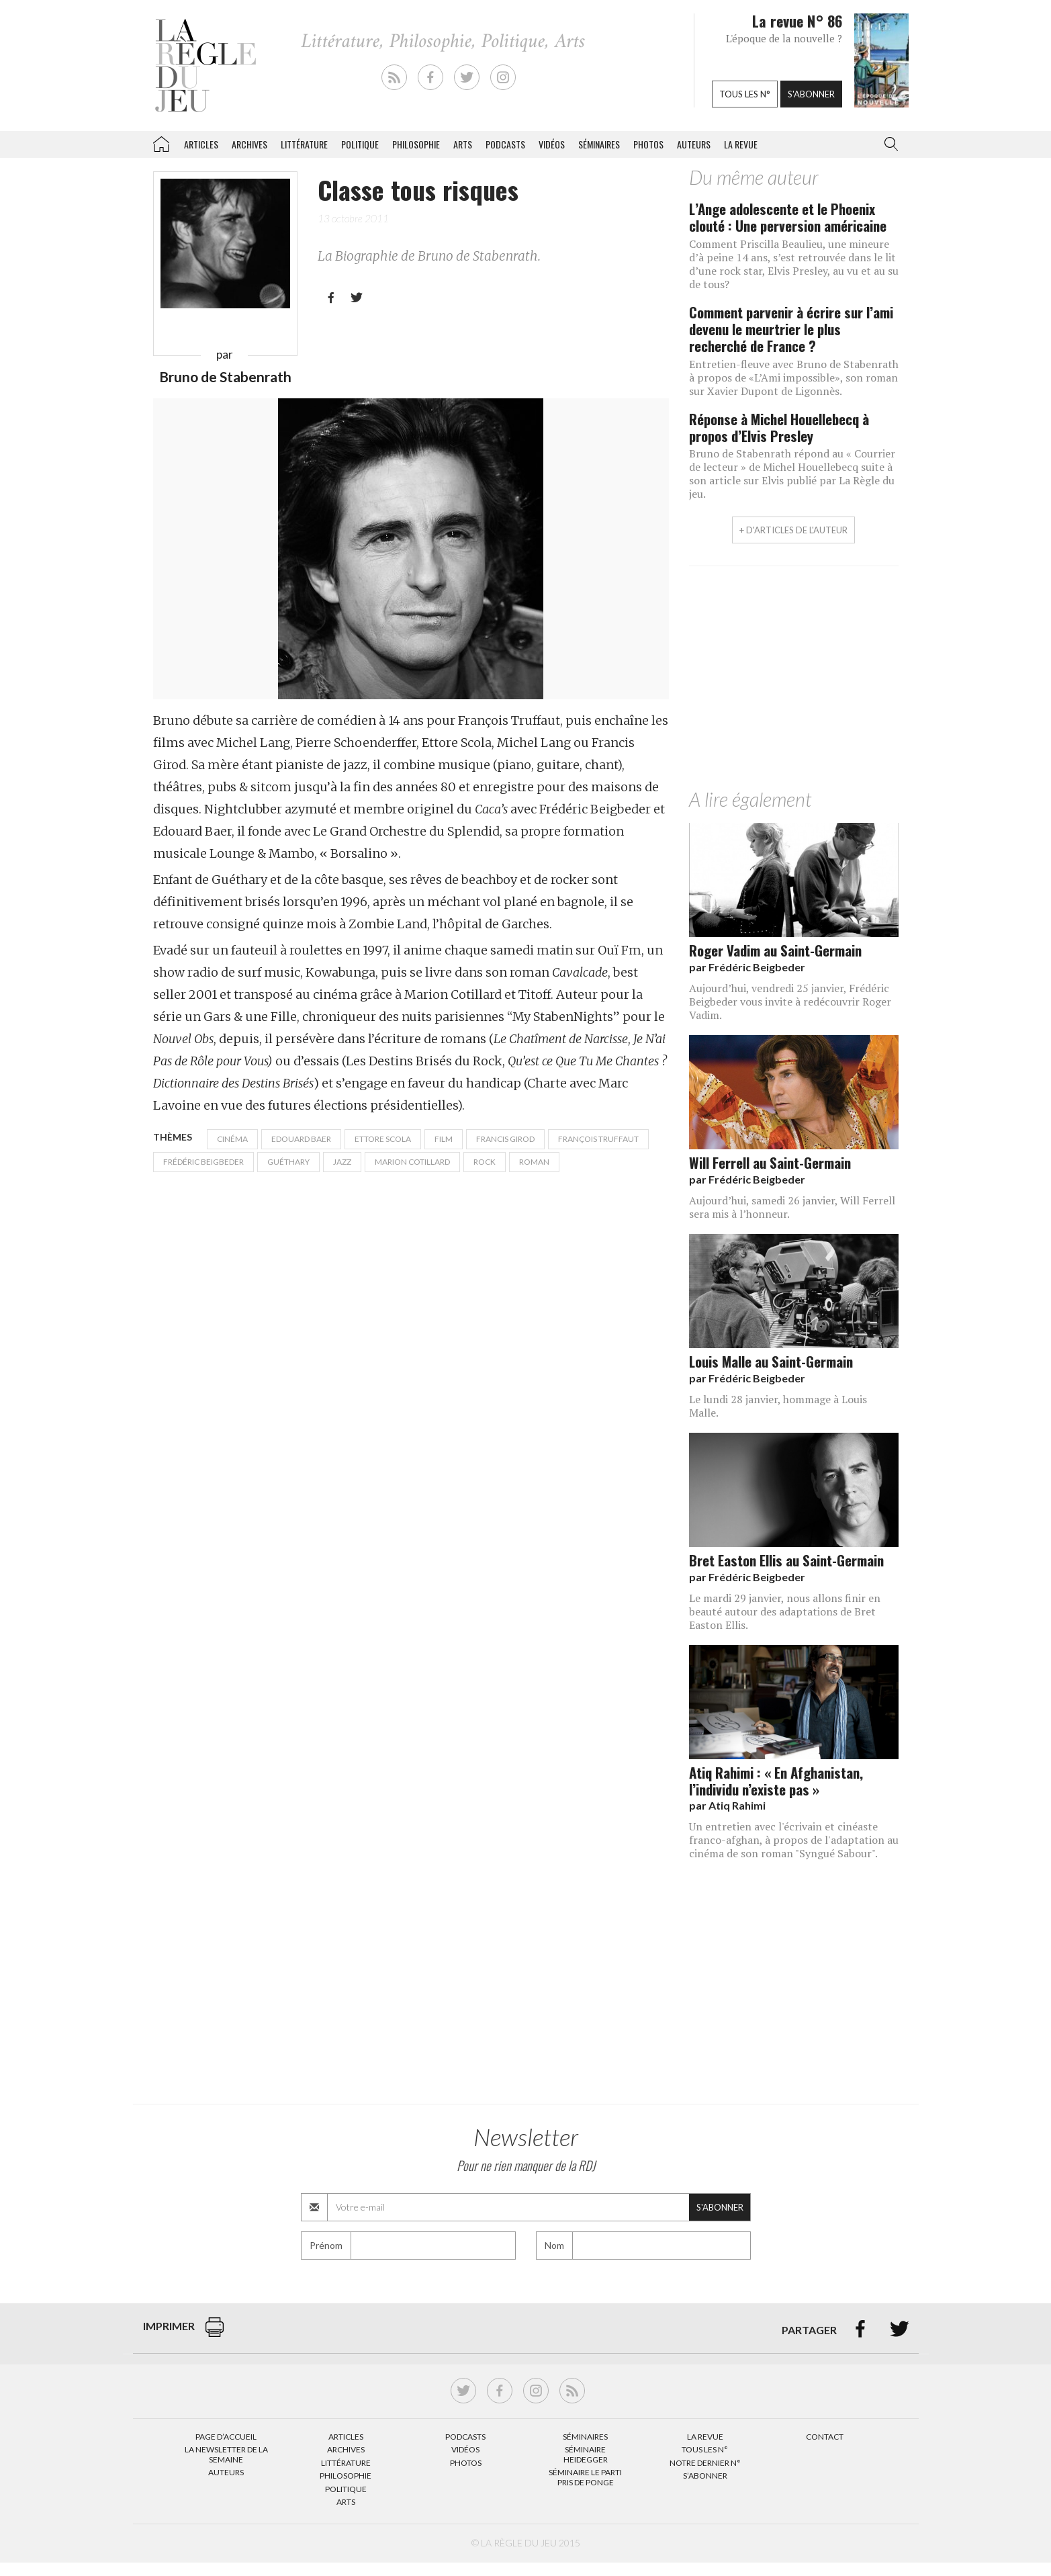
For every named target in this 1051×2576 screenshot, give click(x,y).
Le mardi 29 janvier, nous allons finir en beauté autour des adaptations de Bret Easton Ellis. (784, 1611)
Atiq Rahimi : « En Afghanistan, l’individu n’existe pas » (776, 1781)
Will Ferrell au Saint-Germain (770, 1162)
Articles (201, 144)
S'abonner (811, 94)
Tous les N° (705, 2449)
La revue (741, 144)
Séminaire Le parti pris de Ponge (585, 2477)
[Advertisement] (794, 680)
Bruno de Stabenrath (225, 376)
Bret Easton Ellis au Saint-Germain (786, 1560)
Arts (462, 144)
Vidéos (552, 144)
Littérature (304, 144)
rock (484, 1162)
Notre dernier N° (705, 2463)
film (444, 1139)
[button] (888, 144)
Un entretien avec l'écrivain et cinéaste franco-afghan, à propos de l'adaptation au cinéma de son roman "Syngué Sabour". (794, 1840)
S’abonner (705, 2476)
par (747, 967)
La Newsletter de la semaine (226, 2454)
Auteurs (694, 144)
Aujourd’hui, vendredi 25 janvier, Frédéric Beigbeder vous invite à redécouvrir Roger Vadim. (790, 1001)
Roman (534, 1162)
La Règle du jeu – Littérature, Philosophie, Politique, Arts (161, 141)
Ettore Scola (383, 1139)
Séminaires (599, 144)
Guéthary (288, 1162)
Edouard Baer (301, 1139)
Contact (824, 2437)
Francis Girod (505, 1139)
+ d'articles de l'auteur (793, 530)
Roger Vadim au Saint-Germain (775, 950)
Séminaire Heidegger (585, 2454)
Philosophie (416, 144)
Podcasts (505, 144)
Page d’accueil (226, 2437)
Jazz (342, 1162)
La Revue (705, 2437)
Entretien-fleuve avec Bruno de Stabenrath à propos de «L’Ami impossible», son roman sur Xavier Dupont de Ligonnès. (794, 377)
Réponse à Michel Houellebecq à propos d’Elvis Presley (779, 427)
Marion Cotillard (412, 1162)
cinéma (232, 1139)
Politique (360, 144)
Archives (249, 144)
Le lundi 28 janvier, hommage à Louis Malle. (778, 1406)
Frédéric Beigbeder (203, 1162)
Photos (648, 144)
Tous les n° (744, 94)
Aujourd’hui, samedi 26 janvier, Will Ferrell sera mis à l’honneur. (792, 1207)
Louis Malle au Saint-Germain (771, 1361)
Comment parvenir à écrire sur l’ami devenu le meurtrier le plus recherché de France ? (791, 329)
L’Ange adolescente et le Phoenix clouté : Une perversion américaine (787, 217)
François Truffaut (598, 1139)
